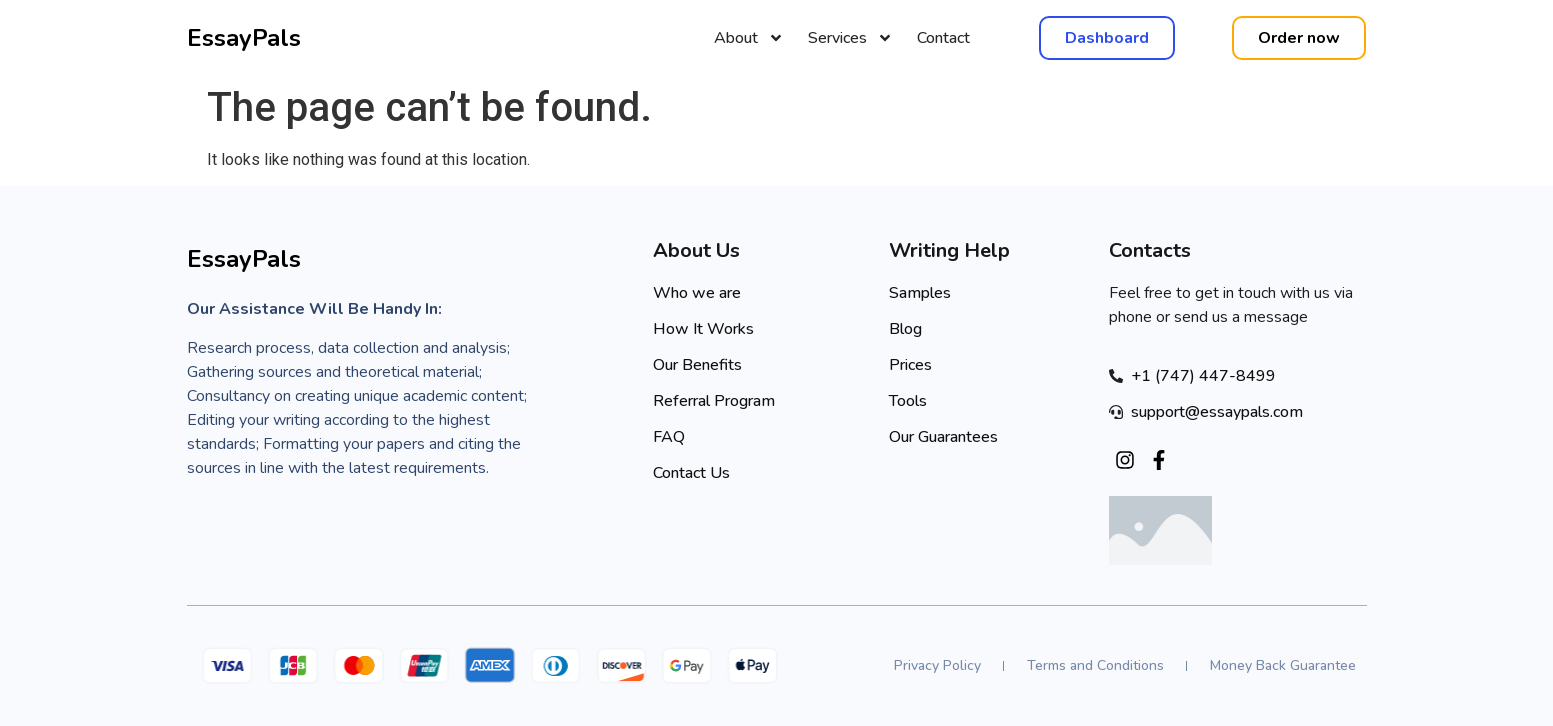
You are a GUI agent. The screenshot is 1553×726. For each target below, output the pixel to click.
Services (850, 38)
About (749, 38)
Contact (943, 38)
